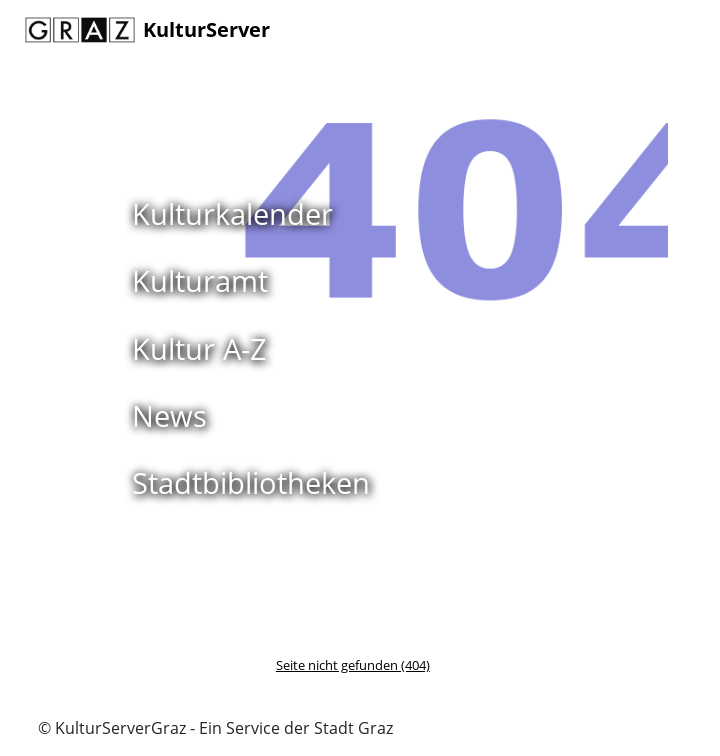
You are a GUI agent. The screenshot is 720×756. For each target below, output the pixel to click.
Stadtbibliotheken (251, 482)
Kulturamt (200, 280)
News (169, 415)
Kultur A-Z (199, 348)
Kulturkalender (232, 213)
